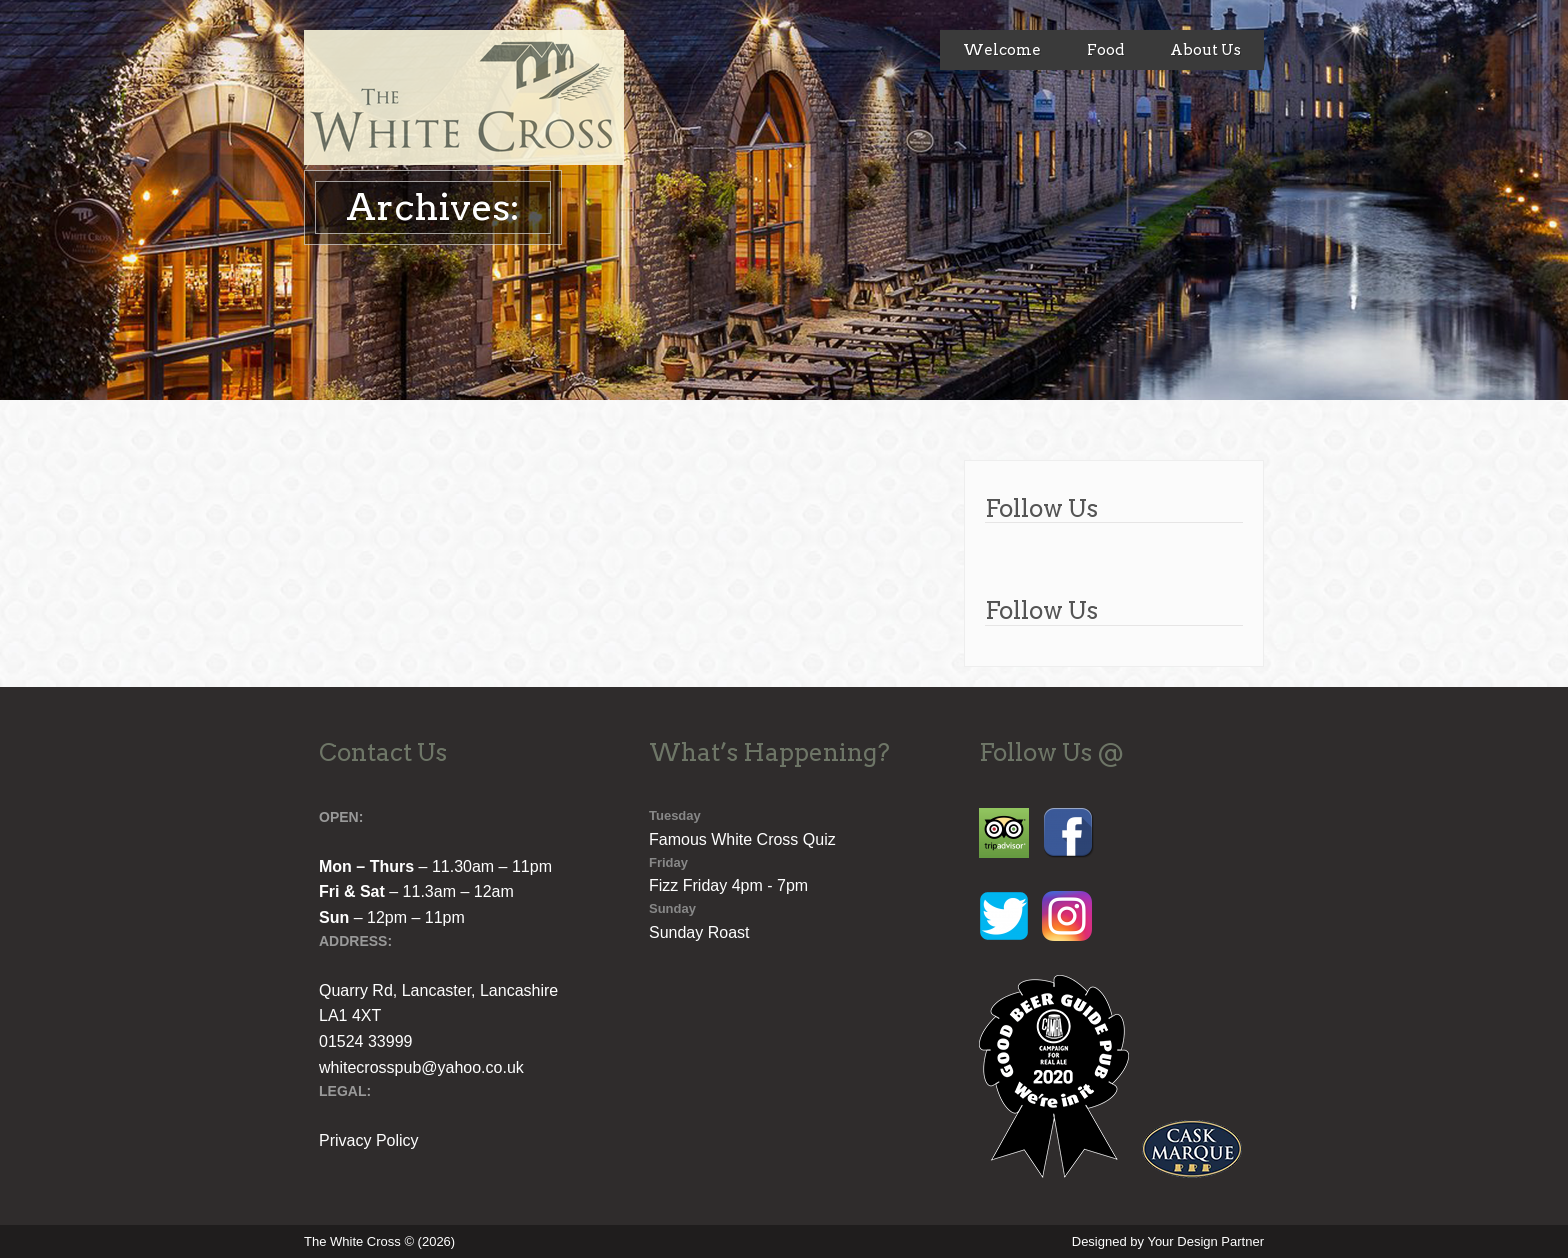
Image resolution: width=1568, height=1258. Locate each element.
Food (1105, 50)
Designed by (1168, 1241)
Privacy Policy (369, 1140)
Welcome (1002, 50)
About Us (1205, 50)
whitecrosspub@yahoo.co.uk (421, 1067)
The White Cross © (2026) (379, 1241)
